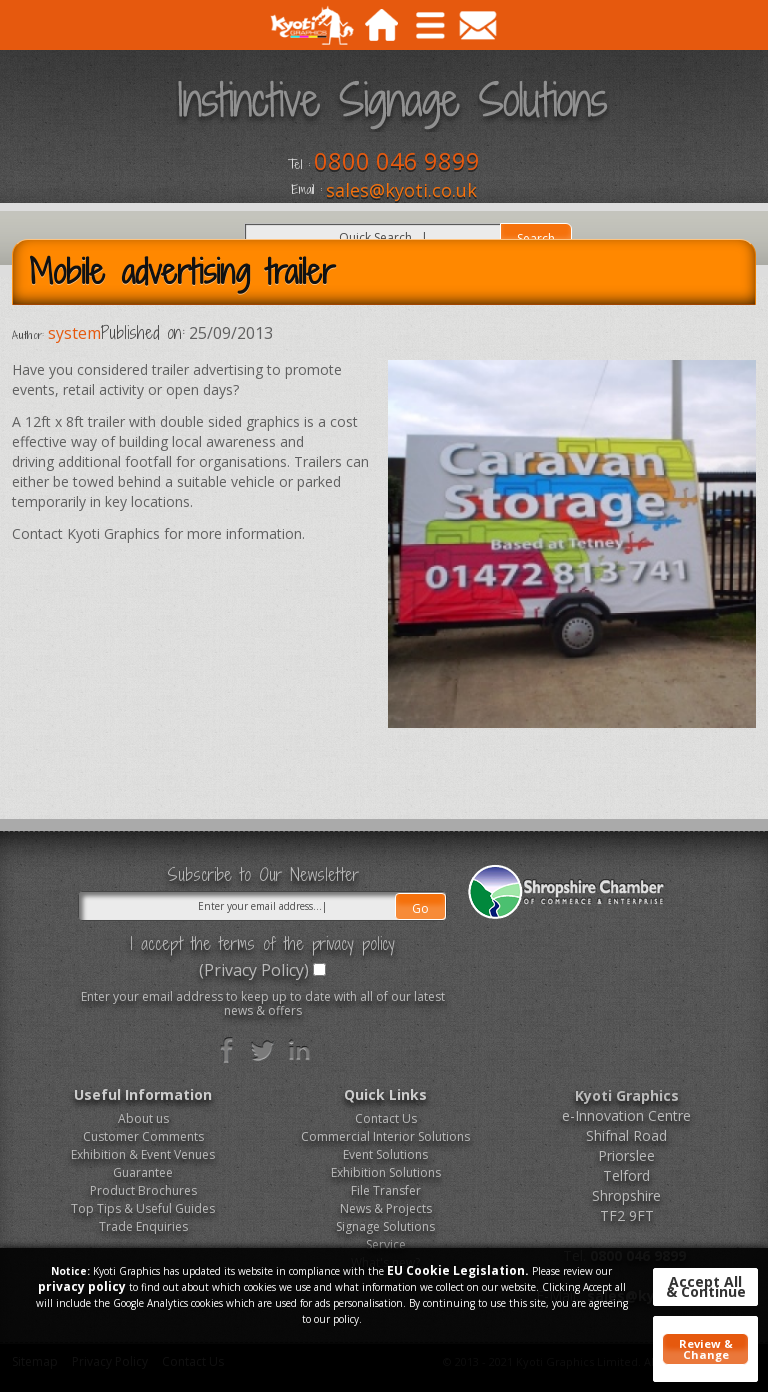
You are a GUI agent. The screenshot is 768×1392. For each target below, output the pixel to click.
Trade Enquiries (143, 1226)
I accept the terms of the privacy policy (262, 944)
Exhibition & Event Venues (143, 1154)
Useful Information (143, 1094)
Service (386, 1244)
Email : (306, 190)
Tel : (299, 165)
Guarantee (143, 1172)
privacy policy (82, 1286)
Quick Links (385, 1094)
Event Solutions (385, 1154)
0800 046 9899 (397, 160)
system (74, 333)
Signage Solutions (385, 1226)
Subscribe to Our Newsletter (263, 875)
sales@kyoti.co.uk (401, 190)
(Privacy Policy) (254, 970)
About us (143, 1118)
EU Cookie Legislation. (458, 1270)
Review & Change (706, 1349)
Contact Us (386, 1118)
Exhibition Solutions (386, 1172)
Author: (28, 335)
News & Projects (386, 1208)
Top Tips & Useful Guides (143, 1208)
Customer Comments (143, 1136)
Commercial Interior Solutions (385, 1136)
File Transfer (386, 1190)
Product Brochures (143, 1190)
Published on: (143, 333)
